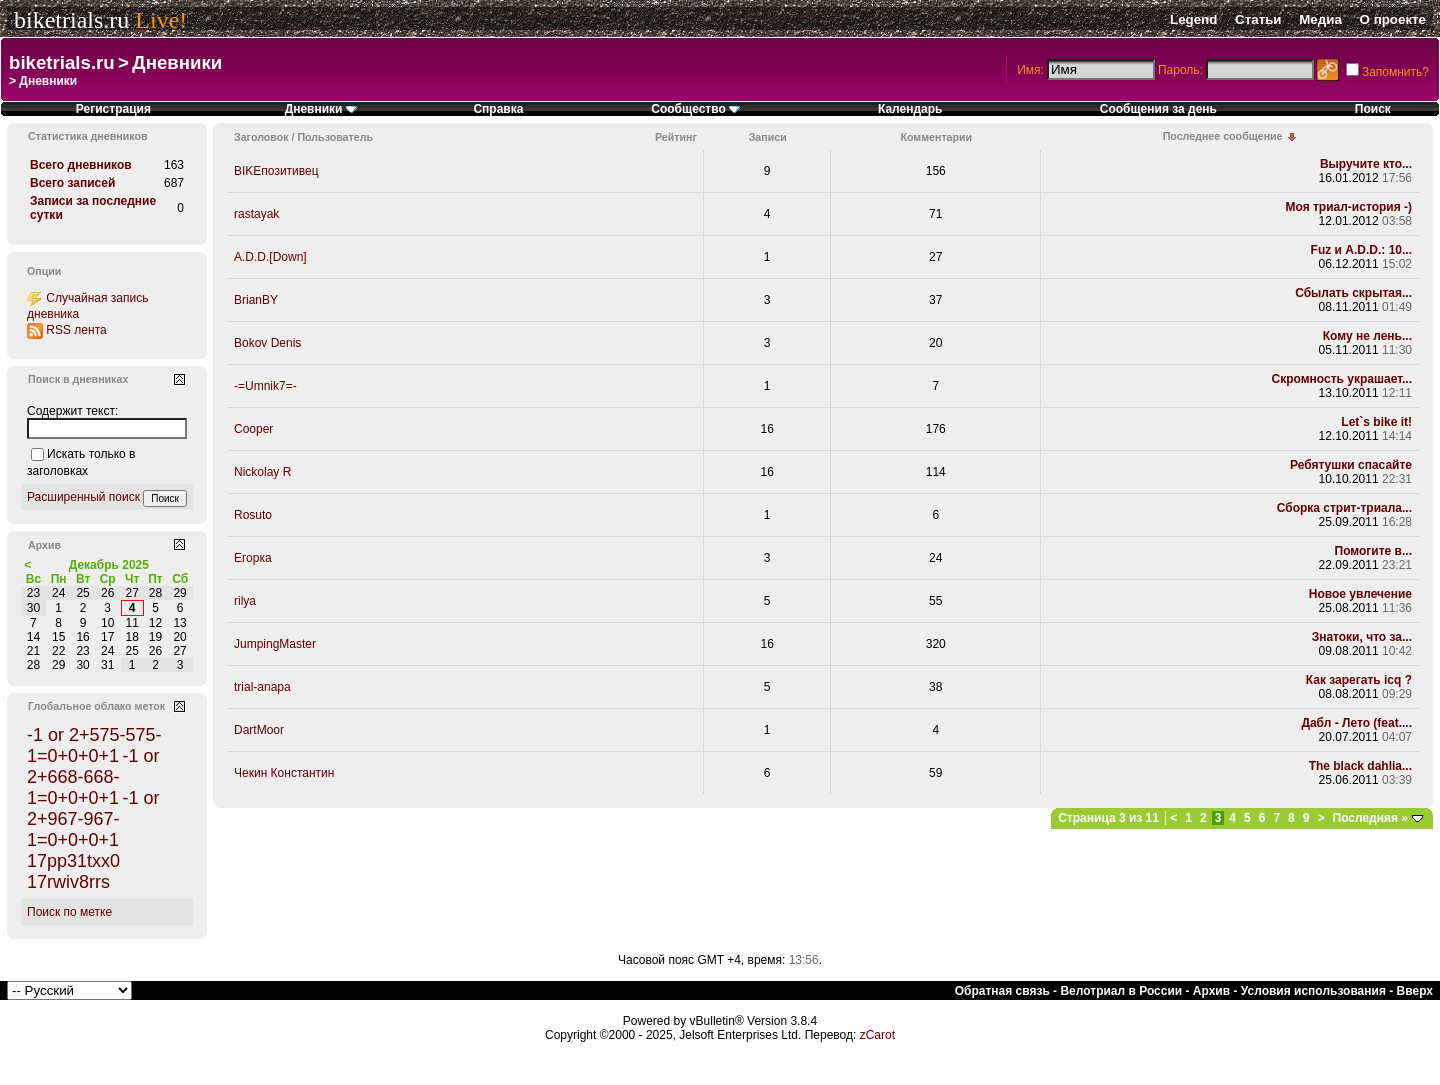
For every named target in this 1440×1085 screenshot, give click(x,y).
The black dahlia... (1360, 766)
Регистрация (113, 109)
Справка (498, 109)
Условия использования (1313, 991)
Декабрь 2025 (109, 565)
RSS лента (76, 330)
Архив (1211, 991)
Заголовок (261, 137)
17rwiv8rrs (68, 882)
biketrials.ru (71, 20)
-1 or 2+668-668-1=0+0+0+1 (93, 777)
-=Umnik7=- (265, 386)
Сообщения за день (1158, 109)
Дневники (177, 62)
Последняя (1371, 818)
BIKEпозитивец (276, 171)
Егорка (253, 558)
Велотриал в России (1121, 991)
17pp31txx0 (73, 861)
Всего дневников (81, 165)
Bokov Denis (267, 343)
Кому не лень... (1367, 336)
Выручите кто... (1366, 164)
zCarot (877, 1035)
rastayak (256, 214)
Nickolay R (262, 472)
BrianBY (256, 300)
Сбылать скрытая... (1353, 293)
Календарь (910, 109)
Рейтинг (676, 137)
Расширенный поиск (83, 497)
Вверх (1415, 991)
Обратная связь (1002, 991)
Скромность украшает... (1342, 379)
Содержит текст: (72, 411)
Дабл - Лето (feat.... (1356, 723)
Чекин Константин (284, 773)
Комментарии (936, 137)
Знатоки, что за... (1362, 637)
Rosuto (253, 515)
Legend (1193, 19)
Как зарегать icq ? (1359, 680)
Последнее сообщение (1223, 136)
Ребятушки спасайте (1351, 465)
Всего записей (72, 183)
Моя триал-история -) (1348, 207)
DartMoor (259, 730)
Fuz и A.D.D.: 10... (1361, 250)
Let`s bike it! (1376, 422)
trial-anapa (262, 687)
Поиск (1373, 109)
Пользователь (335, 137)
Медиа (1320, 19)
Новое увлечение (1360, 594)
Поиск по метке (69, 912)
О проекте (1393, 19)
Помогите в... (1373, 551)
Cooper (253, 429)
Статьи (1258, 19)
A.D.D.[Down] (270, 257)
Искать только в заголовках (81, 462)
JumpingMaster (275, 644)
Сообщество (695, 109)
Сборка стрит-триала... (1344, 508)
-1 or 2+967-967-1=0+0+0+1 (93, 819)
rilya (245, 601)
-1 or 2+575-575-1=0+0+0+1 (94, 745)
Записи (768, 137)
